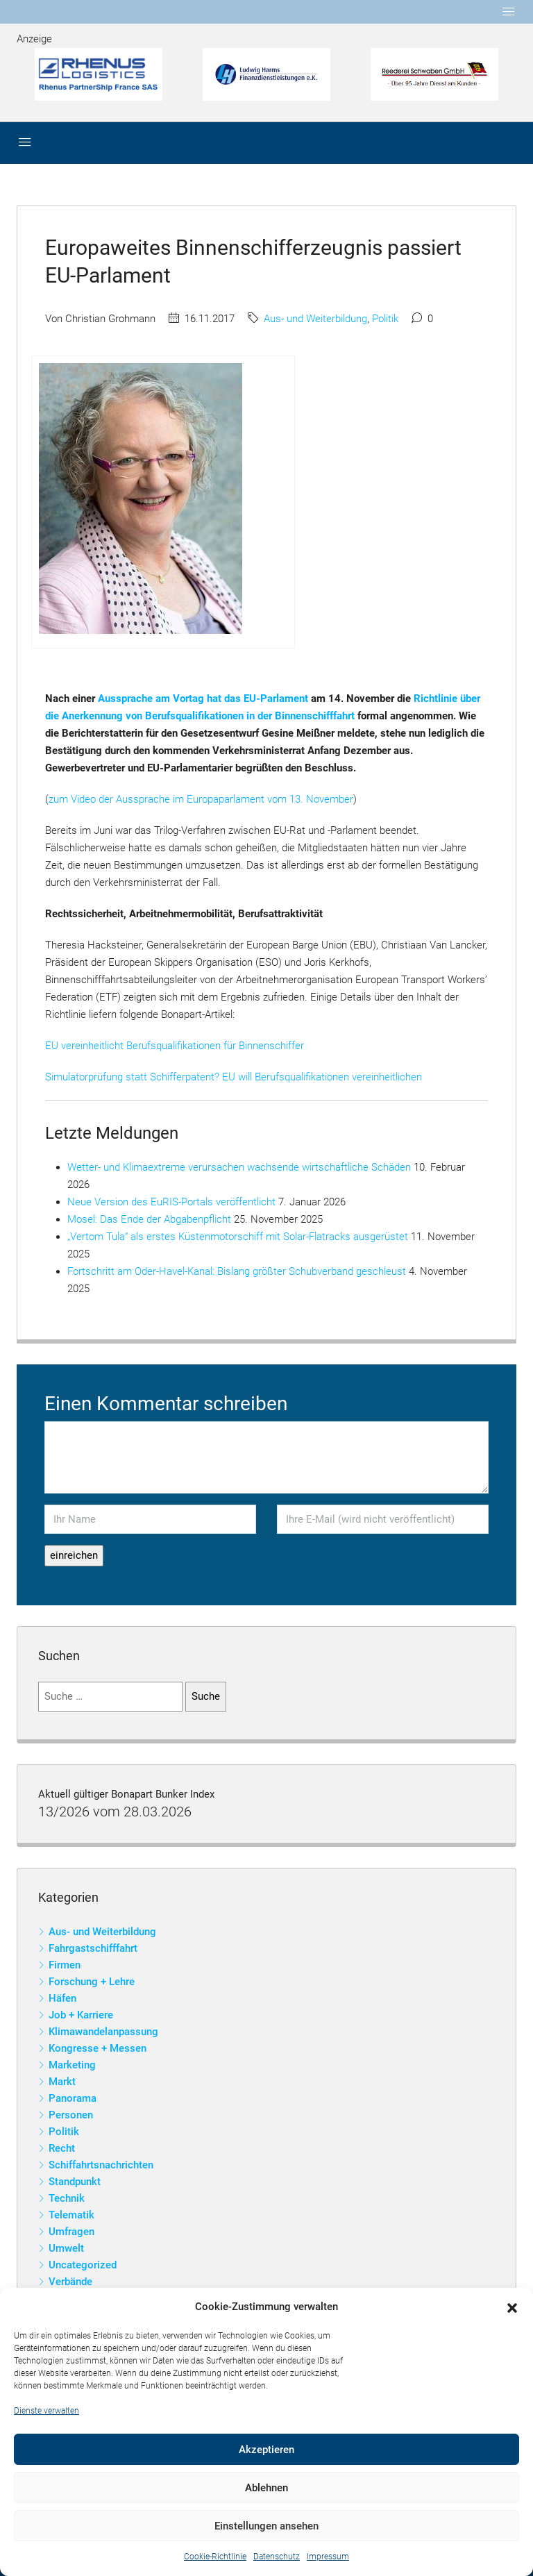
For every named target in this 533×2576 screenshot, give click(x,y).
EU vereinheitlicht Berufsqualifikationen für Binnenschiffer (174, 1045)
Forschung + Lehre (92, 1981)
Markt (62, 2081)
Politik (385, 318)
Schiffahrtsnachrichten (101, 2165)
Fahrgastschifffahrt (93, 1948)
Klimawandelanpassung (103, 2031)
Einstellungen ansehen (266, 2526)
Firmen (65, 1965)
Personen (71, 2115)
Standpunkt (75, 2181)
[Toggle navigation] (508, 12)
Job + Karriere (81, 2015)
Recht (62, 2148)
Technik (67, 2198)
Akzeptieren (266, 2449)
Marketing (72, 2065)
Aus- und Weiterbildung (315, 318)
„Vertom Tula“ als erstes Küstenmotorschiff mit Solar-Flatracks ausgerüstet (237, 1236)
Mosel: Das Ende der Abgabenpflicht (149, 1219)
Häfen (62, 1998)
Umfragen (71, 2231)
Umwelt (66, 2248)
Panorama (72, 2098)
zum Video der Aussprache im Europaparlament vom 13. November (201, 799)
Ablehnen (266, 2488)
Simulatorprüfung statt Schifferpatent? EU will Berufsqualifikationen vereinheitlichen (233, 1077)
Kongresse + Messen (97, 2048)
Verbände (70, 2281)
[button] (512, 2307)
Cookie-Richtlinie (215, 2556)
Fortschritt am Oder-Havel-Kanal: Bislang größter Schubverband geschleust (236, 1271)
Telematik (71, 2215)
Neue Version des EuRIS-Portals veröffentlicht (171, 1202)
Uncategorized (83, 2265)
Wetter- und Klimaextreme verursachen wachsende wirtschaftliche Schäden (239, 1167)
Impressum (328, 2556)
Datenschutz (276, 2556)
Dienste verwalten (46, 2411)
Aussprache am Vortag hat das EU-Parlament (203, 698)
